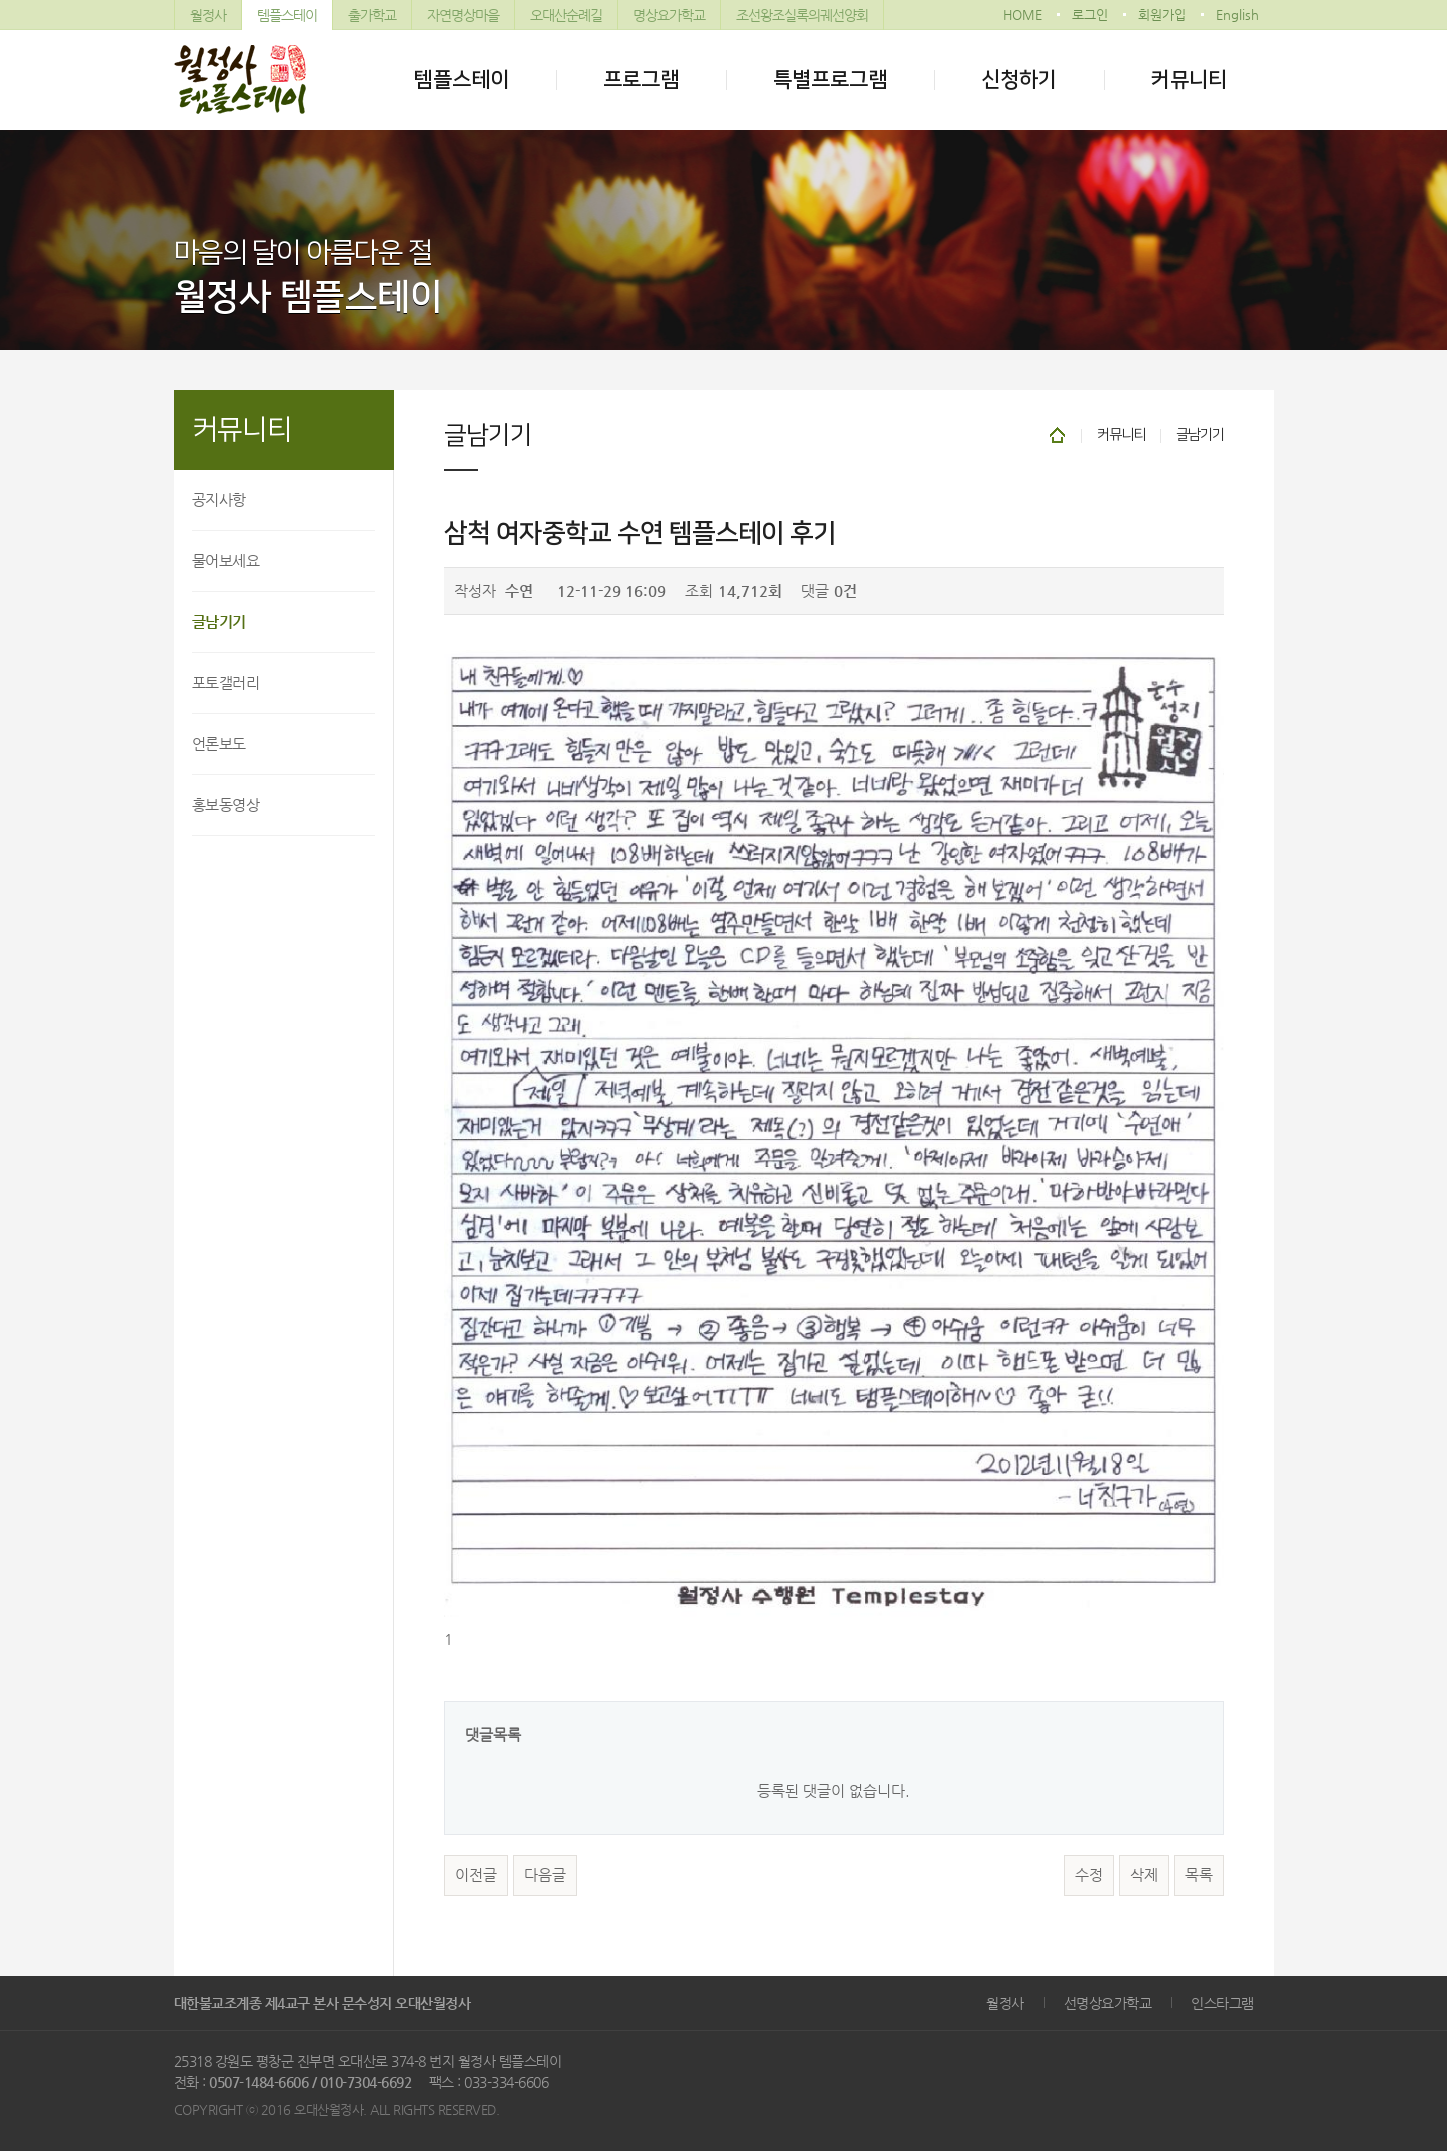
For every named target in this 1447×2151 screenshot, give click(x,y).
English (1237, 14)
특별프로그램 (830, 79)
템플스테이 (287, 15)
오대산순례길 (566, 15)
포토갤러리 (226, 682)
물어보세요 (226, 560)
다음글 (545, 1875)
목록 (1199, 1875)
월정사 (208, 15)
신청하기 (1019, 79)
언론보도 (219, 743)
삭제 (1144, 1875)
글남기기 (219, 621)
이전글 (476, 1875)
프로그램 (641, 79)
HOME (1022, 14)
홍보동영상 (226, 804)
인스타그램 (1222, 2003)
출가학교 (372, 15)
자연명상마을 (463, 15)
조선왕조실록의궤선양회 (802, 15)
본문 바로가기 (0, 0)
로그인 (1090, 14)
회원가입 (1162, 14)
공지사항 (219, 499)
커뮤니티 (1189, 79)
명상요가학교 (669, 15)
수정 (1089, 1875)
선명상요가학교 (1108, 2003)
